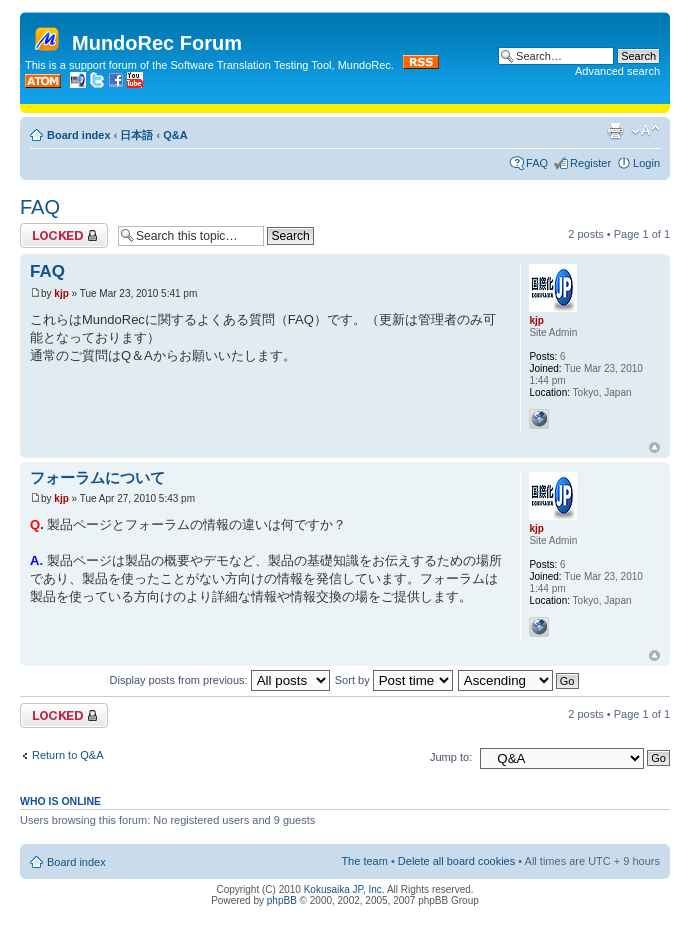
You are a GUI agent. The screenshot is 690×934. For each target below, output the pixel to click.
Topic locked (64, 235)
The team (364, 861)
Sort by (394, 680)
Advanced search (617, 71)
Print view (615, 131)
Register (590, 163)
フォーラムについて (97, 477)
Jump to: (451, 757)
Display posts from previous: (220, 680)
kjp (61, 293)
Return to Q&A (68, 755)
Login (646, 163)
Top (654, 447)
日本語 (136, 135)
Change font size (645, 131)
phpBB (282, 900)
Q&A (175, 135)
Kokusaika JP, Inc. (344, 889)
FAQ (537, 163)
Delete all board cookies (456, 861)
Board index (79, 135)
